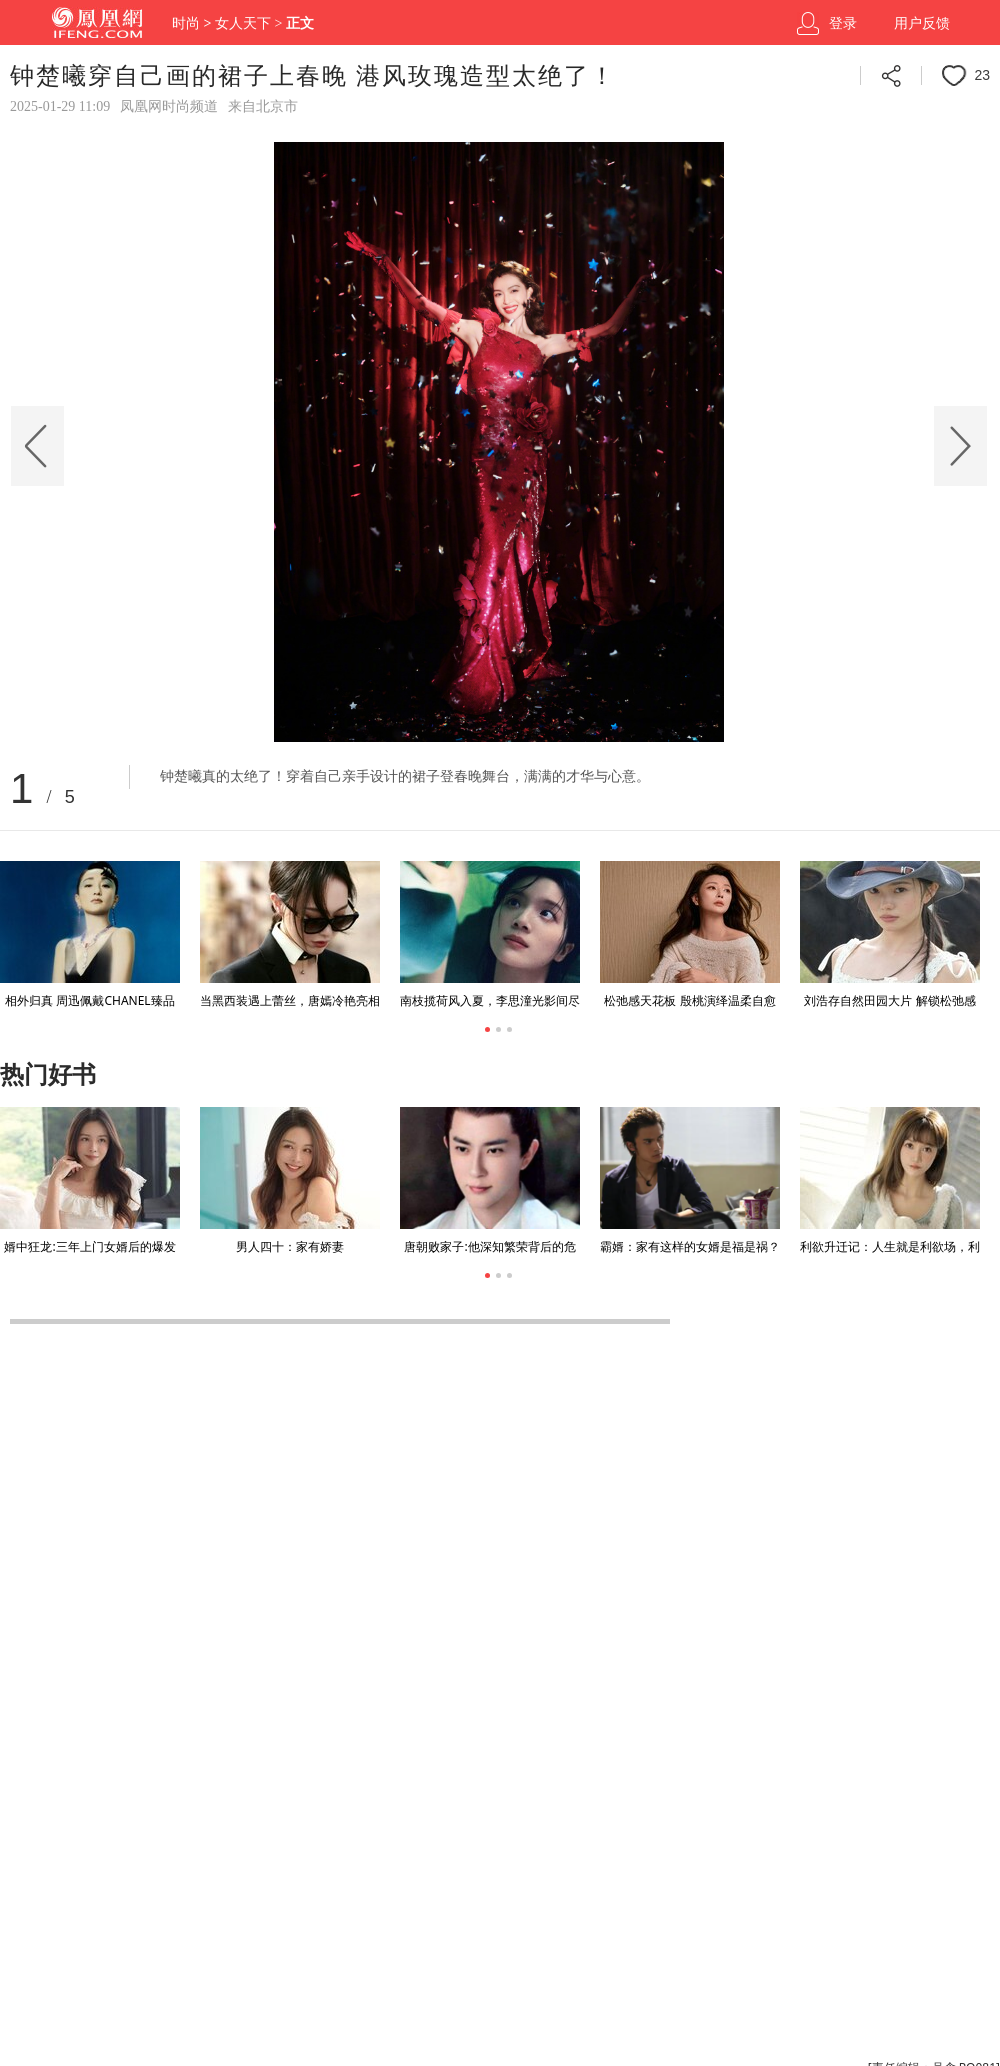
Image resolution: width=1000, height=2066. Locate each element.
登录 (843, 23)
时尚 (186, 23)
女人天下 (243, 23)
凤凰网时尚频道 (169, 106)
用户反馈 (922, 23)
